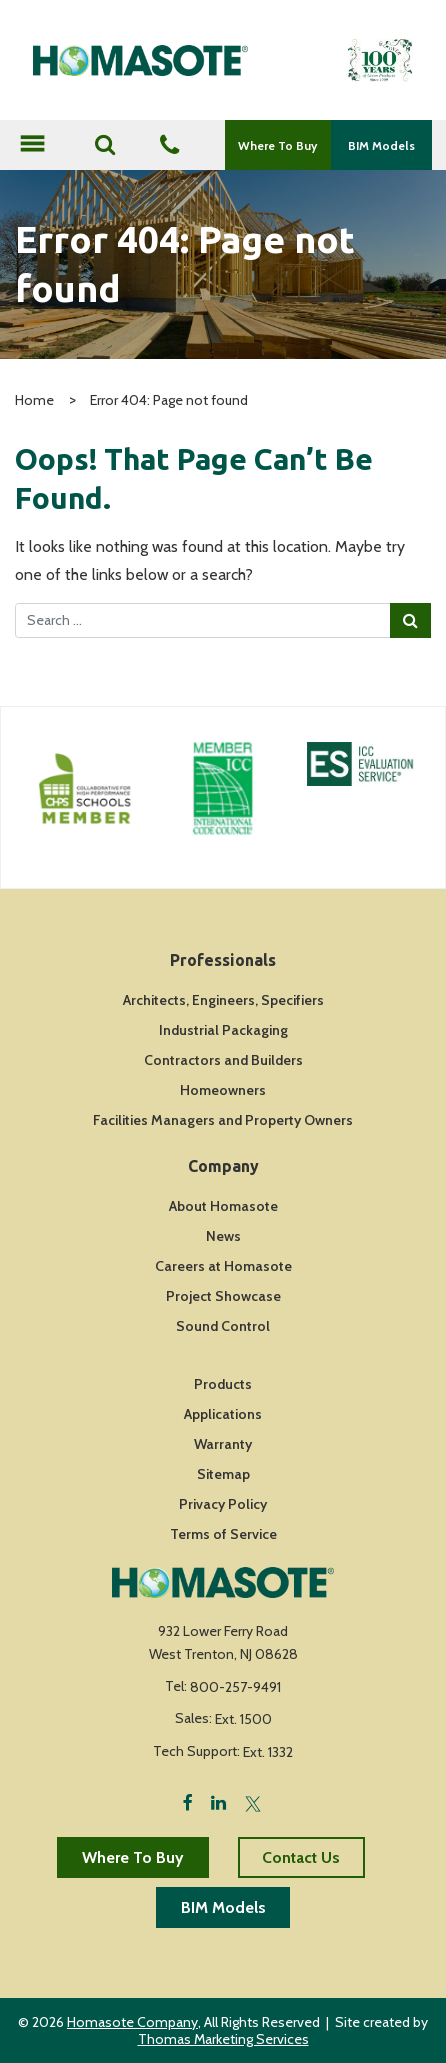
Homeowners (223, 1090)
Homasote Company (132, 2022)
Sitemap (223, 1474)
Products (223, 1384)
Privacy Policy (223, 1504)
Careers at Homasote (223, 1266)
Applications (223, 1414)
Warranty (223, 1444)
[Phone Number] (169, 146)
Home (34, 400)
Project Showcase (223, 1296)
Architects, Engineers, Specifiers (223, 1000)
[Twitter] (253, 1801)
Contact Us (301, 1857)
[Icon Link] (84, 788)
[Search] (105, 145)
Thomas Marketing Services (223, 2039)
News (223, 1236)
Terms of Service (223, 1534)
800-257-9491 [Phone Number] (235, 1687)
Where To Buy (277, 145)
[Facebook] (188, 1801)
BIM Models (381, 145)
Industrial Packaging (223, 1030)
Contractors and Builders (223, 1060)
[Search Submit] (410, 620)
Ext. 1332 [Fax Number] (268, 1752)
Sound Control (223, 1326)
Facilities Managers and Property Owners (223, 1120)
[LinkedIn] (218, 1801)
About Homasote (223, 1206)
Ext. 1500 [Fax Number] (243, 1719)
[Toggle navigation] (32, 145)
